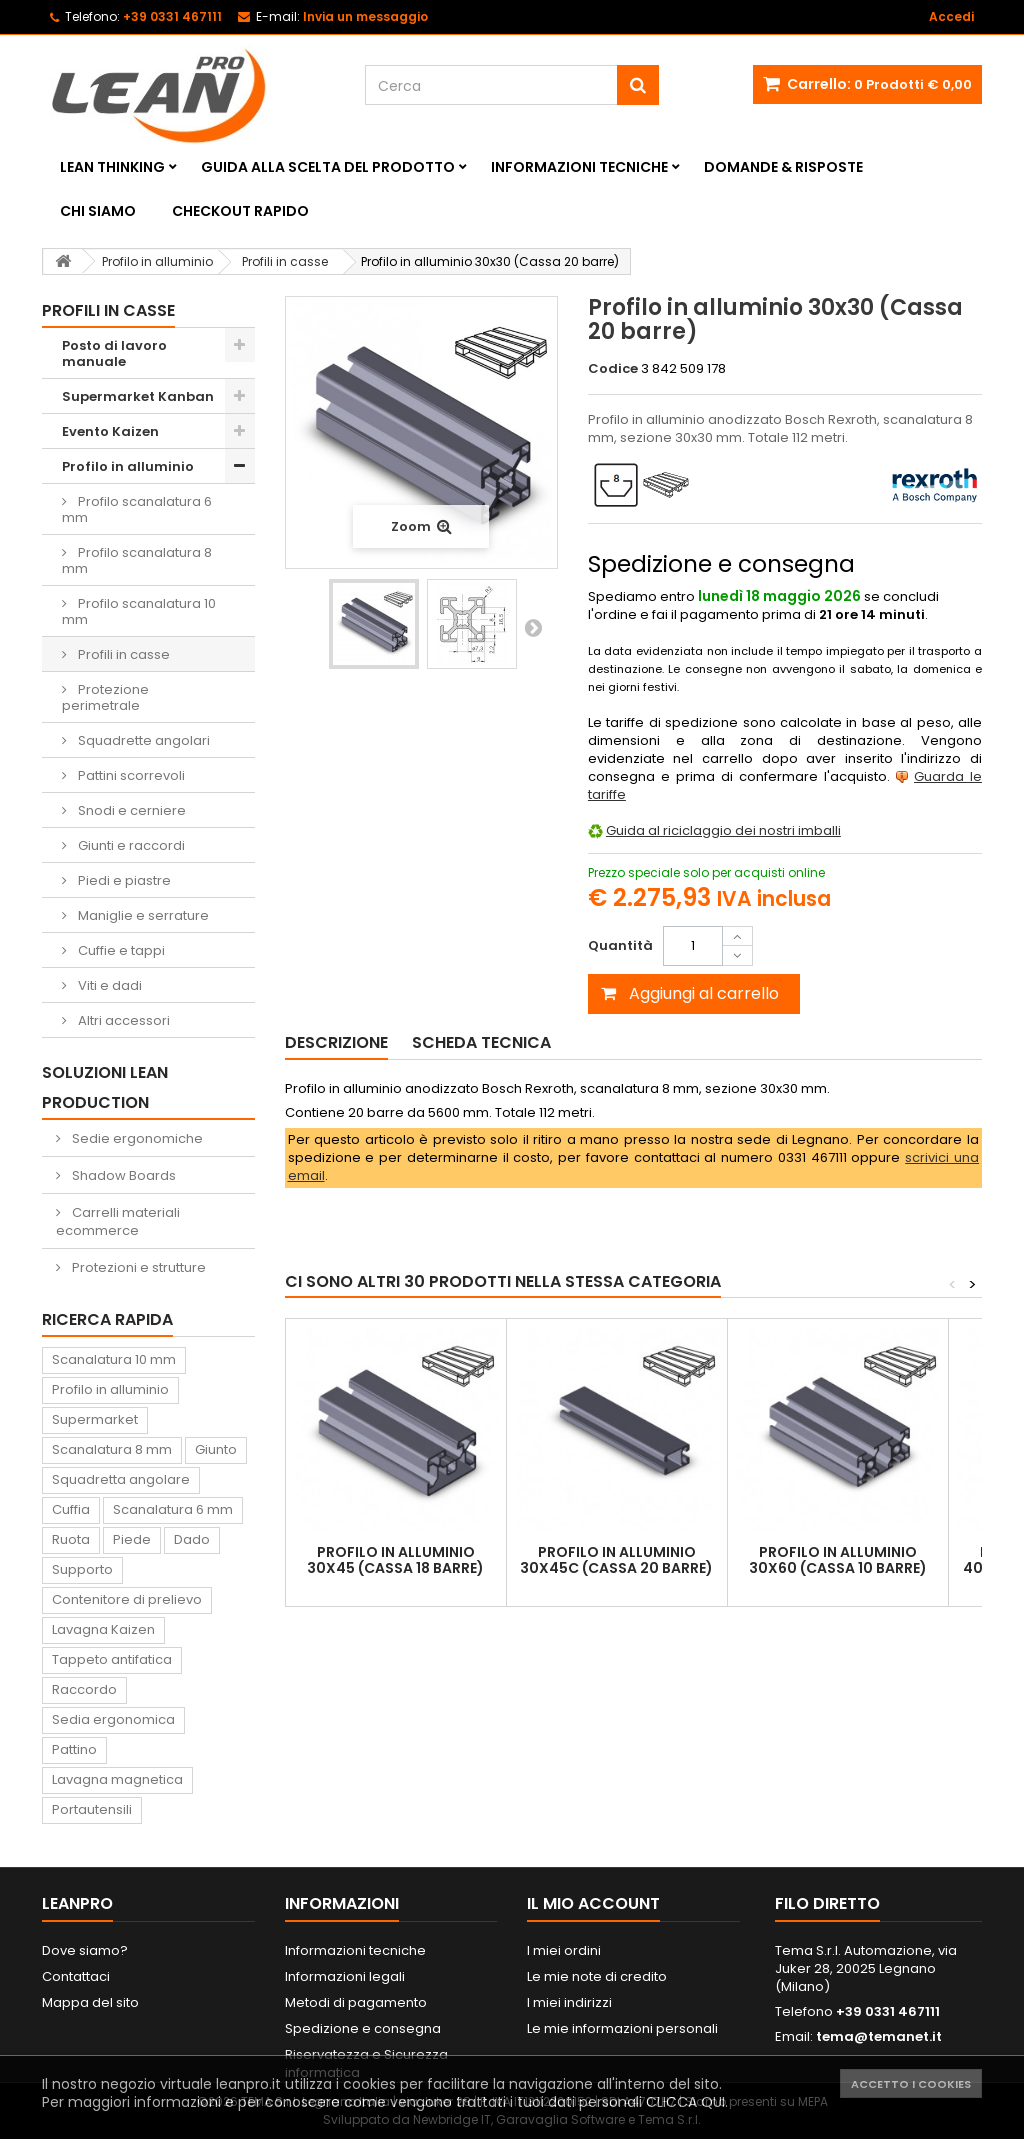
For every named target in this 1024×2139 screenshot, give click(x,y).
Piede (132, 1539)
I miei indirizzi (569, 2002)
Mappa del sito (90, 2002)
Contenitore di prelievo (127, 1599)
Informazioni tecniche (579, 167)
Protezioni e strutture (137, 1267)
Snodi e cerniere (130, 810)
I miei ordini (564, 1950)
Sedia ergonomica (113, 1719)
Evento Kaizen (110, 431)
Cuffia (71, 1509)
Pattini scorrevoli (130, 775)
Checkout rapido (240, 211)
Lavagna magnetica (117, 1779)
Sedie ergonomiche (136, 1138)
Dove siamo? (85, 1950)
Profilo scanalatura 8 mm (137, 560)
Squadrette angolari (142, 740)
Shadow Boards (122, 1175)
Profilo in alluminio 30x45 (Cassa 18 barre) (395, 1560)
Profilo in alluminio (128, 466)
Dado (192, 1539)
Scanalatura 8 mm (112, 1449)
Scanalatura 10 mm (114, 1359)
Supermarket (95, 1419)
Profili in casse (122, 654)
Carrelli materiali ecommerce (118, 1221)
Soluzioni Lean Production (105, 1087)
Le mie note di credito (597, 1976)
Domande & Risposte (783, 167)
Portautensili (92, 1809)
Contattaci (76, 1976)
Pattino (74, 1749)
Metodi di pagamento (356, 2002)
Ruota (71, 1539)
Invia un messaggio (365, 16)
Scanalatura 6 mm (173, 1509)
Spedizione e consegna (363, 2028)
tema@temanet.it (879, 2036)
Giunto (216, 1449)
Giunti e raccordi (130, 845)
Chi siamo (98, 211)
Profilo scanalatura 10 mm (139, 611)
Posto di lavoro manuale (114, 353)
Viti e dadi (108, 985)
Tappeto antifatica (112, 1659)
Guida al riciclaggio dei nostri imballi (723, 830)
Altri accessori (122, 1020)
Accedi (951, 16)
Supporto (82, 1569)
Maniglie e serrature (142, 915)
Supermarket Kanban (138, 396)
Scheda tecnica (481, 1042)
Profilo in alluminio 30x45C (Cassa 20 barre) (616, 1560)
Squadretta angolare (121, 1479)
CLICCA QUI (685, 2102)
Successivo (533, 627)
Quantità (620, 945)
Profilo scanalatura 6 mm (137, 509)
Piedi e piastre (123, 880)
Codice (613, 369)
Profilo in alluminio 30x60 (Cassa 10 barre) (838, 1560)
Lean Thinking (112, 167)
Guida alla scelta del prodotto (328, 167)
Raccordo (84, 1689)
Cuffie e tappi (120, 950)
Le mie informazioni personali (622, 2028)
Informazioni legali (345, 1976)
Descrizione (336, 1042)
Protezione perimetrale (105, 697)
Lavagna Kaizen (103, 1629)
